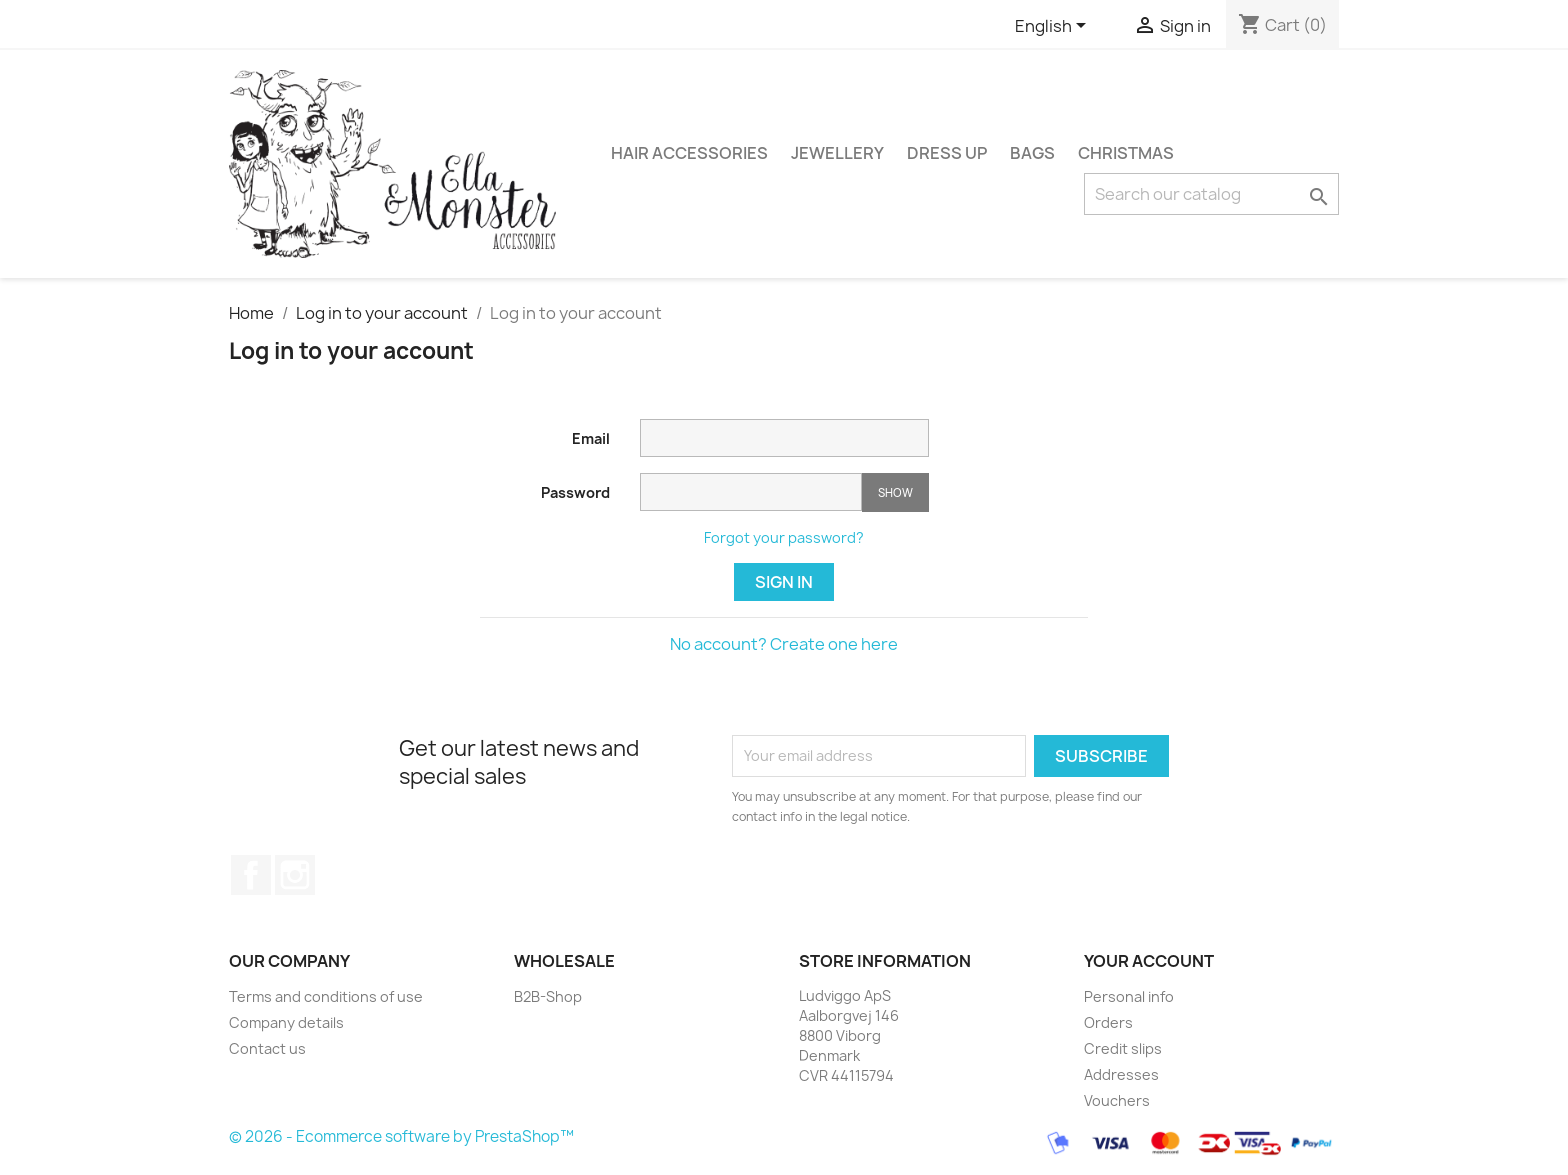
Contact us (267, 1048)
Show (895, 492)
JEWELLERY (837, 153)
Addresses (1121, 1074)
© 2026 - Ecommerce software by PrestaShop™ (401, 1137)
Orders (1108, 1022)
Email (591, 438)
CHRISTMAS (1126, 153)
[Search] (1211, 194)
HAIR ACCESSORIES (689, 153)
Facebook (251, 875)
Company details (286, 1022)
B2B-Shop (548, 996)
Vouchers (1117, 1100)
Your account (1149, 961)
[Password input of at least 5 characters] (751, 492)
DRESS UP (947, 153)
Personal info (1129, 996)
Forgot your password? (784, 537)
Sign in (784, 582)
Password (575, 492)
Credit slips (1123, 1048)
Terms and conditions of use (326, 996)
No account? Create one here (784, 644)
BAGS (1032, 153)
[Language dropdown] (1054, 27)
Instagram (295, 875)
